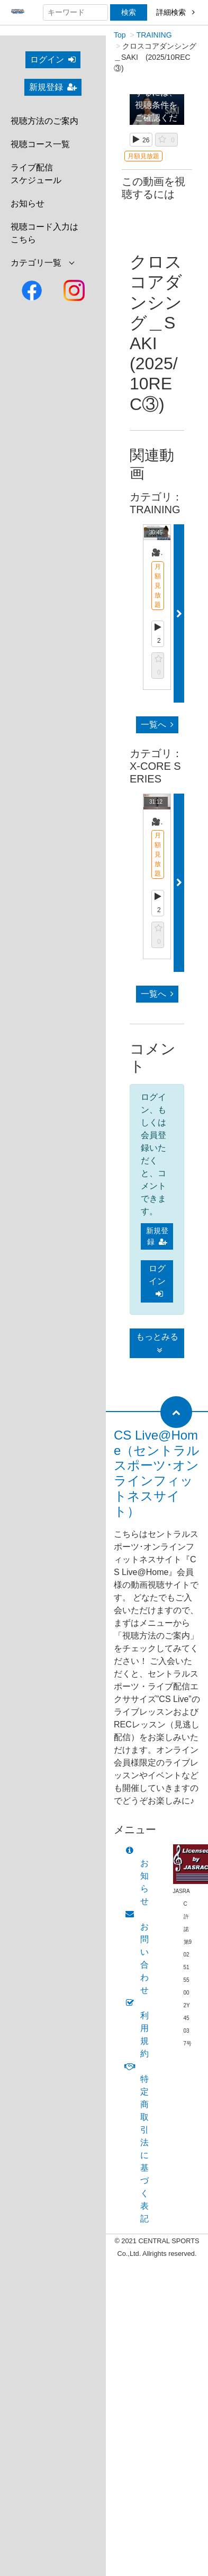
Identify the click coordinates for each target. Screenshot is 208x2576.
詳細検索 (175, 12)
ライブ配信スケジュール (36, 174)
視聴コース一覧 (40, 144)
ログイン (53, 59)
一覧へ (157, 724)
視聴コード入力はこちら (44, 233)
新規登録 (53, 87)
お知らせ (27, 203)
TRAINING (154, 35)
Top (120, 35)
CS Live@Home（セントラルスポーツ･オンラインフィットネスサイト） (157, 1473)
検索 (128, 12)
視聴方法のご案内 (44, 120)
